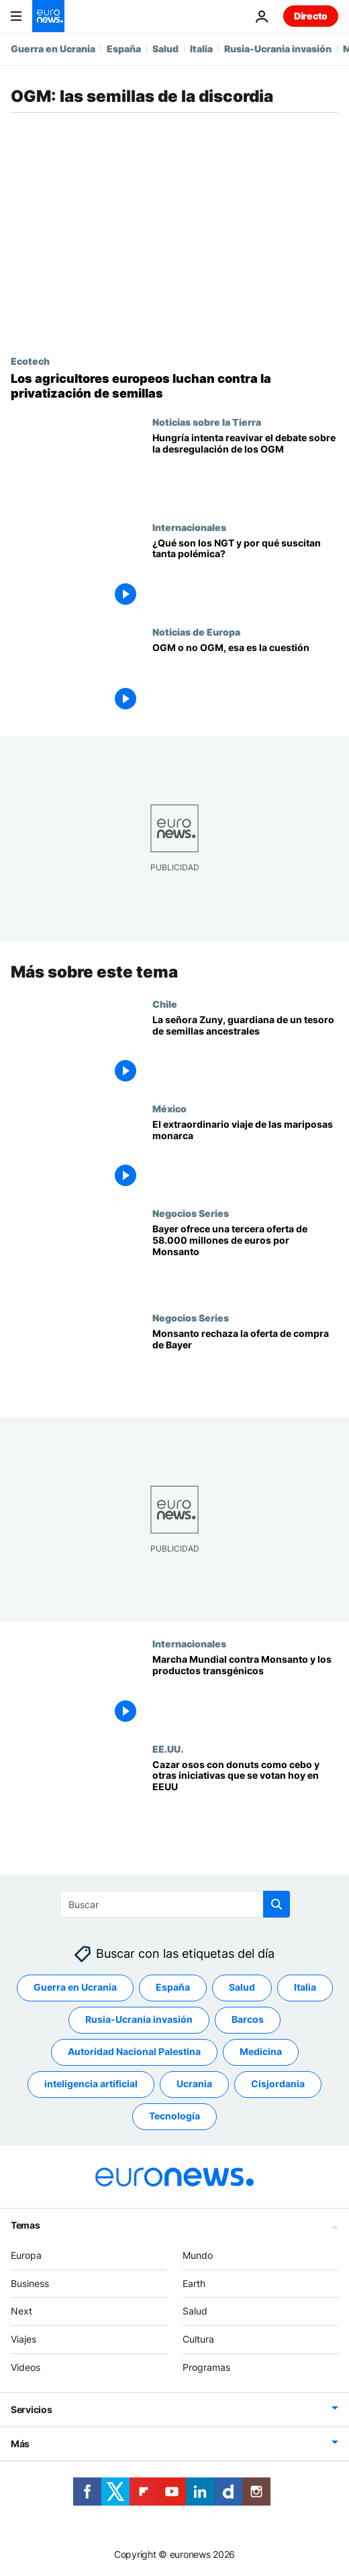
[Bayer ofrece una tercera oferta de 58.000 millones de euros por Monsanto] (245, 1260)
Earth (194, 2282)
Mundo (198, 2254)
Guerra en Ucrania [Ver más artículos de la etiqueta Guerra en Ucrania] (75, 1987)
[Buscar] (175, 1904)
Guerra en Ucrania (53, 48)
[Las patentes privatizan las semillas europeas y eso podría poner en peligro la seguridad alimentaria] (174, 385)
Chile (164, 1003)
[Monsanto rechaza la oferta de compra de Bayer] (245, 1364)
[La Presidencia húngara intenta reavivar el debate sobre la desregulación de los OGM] (245, 468)
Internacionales (189, 527)
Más (20, 2443)
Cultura (198, 2339)
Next (21, 2311)
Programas (206, 2367)
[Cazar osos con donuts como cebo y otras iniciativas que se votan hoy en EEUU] (245, 1795)
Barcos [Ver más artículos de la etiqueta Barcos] (248, 2019)
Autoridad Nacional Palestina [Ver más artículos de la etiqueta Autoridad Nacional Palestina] (134, 2051)
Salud (165, 48)
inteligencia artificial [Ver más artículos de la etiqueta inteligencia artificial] (91, 2083)
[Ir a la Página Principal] (48, 16)
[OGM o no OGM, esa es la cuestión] (245, 678)
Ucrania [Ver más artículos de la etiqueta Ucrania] (194, 2083)
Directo (311, 15)
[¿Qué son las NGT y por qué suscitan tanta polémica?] (245, 574)
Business (30, 2282)
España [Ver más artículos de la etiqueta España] (173, 1987)
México (169, 1108)
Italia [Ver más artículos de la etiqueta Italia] (305, 1987)
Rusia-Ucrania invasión (278, 48)
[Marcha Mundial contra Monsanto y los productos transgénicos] (245, 1690)
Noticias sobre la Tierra (206, 421)
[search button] (276, 1904)
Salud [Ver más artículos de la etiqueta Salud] (242, 1987)
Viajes (23, 2339)
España (124, 48)
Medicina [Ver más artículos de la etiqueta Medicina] (261, 2051)
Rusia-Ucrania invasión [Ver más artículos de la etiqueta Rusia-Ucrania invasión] (139, 2019)
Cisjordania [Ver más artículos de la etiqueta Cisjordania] (278, 2083)
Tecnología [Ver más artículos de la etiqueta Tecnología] (174, 2115)
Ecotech (30, 360)
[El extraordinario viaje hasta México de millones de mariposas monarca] (245, 1155)
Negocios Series (190, 1213)
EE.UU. (167, 1748)
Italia (201, 48)
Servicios (31, 2408)
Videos (25, 2367)
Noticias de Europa (196, 631)
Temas (25, 2224)
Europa (26, 2254)
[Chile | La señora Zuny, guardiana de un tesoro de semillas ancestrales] (245, 1050)
